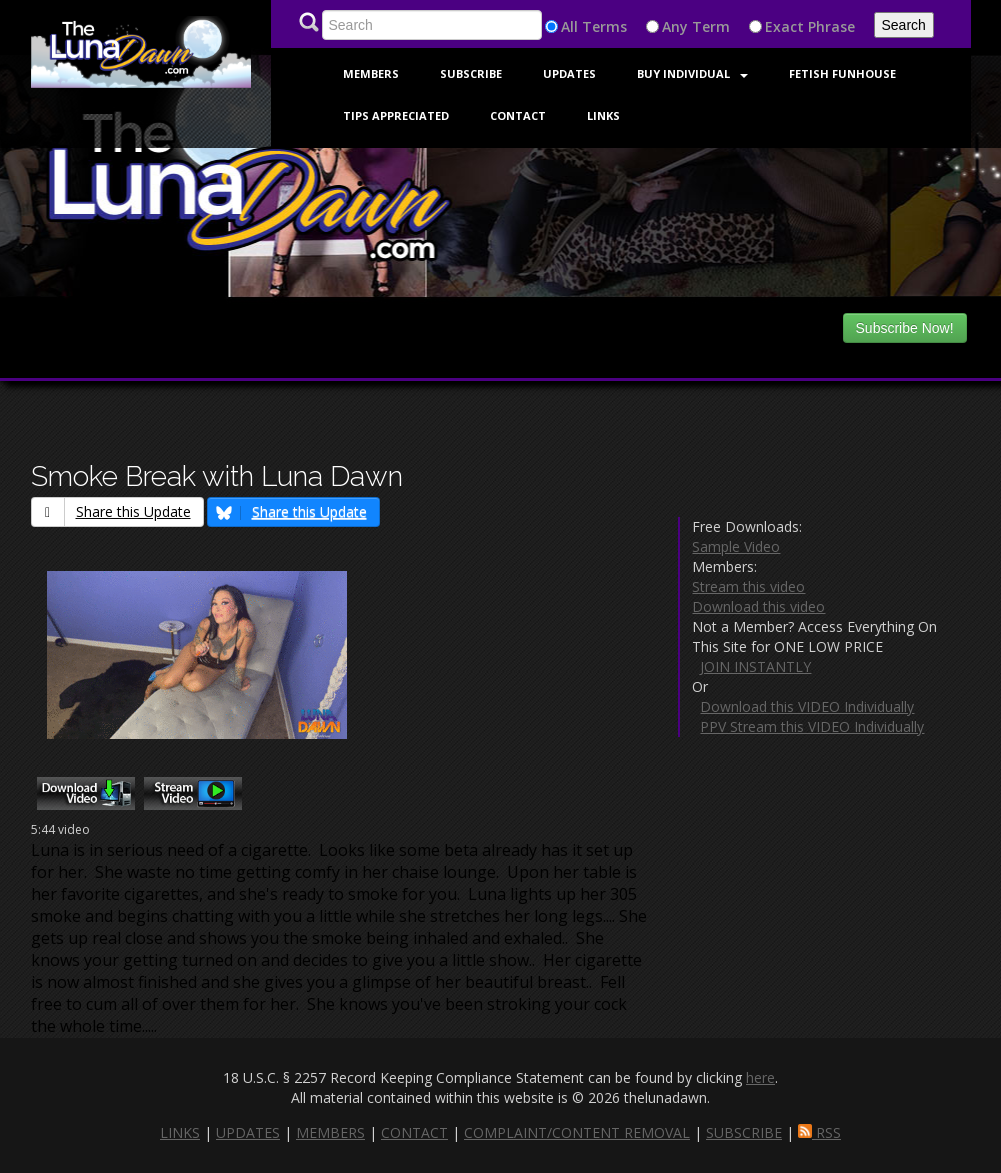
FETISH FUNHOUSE (842, 73)
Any (675, 26)
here (760, 1077)
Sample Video (736, 546)
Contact (518, 115)
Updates (569, 73)
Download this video (758, 606)
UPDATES (248, 1132)
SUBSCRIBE (744, 1132)
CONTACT (414, 1132)
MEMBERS (330, 1132)
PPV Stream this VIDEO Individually (812, 726)
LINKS (180, 1132)
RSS (819, 1132)
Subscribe (471, 73)
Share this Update (111, 511)
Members (371, 73)
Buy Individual (692, 73)
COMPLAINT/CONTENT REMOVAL (577, 1132)
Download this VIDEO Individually (807, 706)
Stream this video (748, 586)
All (569, 26)
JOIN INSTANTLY (755, 666)
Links (603, 115)
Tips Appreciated (396, 115)
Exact (784, 26)
